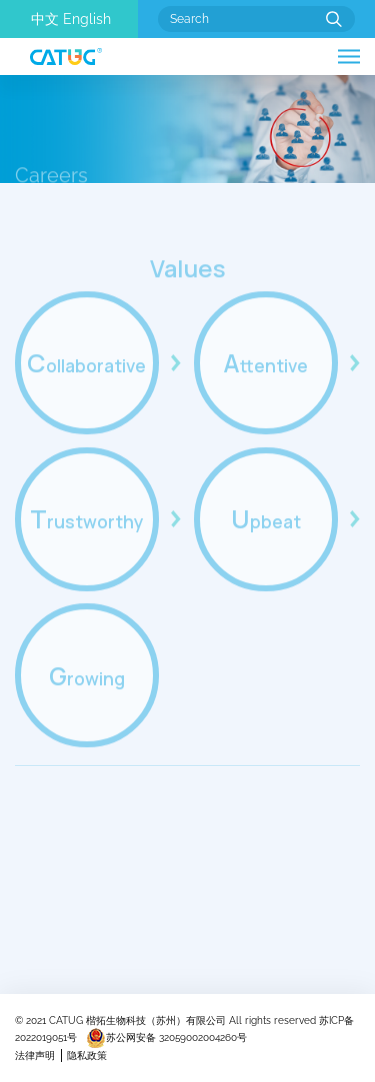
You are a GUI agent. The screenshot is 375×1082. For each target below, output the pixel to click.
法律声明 (35, 1055)
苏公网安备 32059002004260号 (166, 1037)
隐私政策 (87, 1055)
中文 (45, 19)
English (87, 19)
